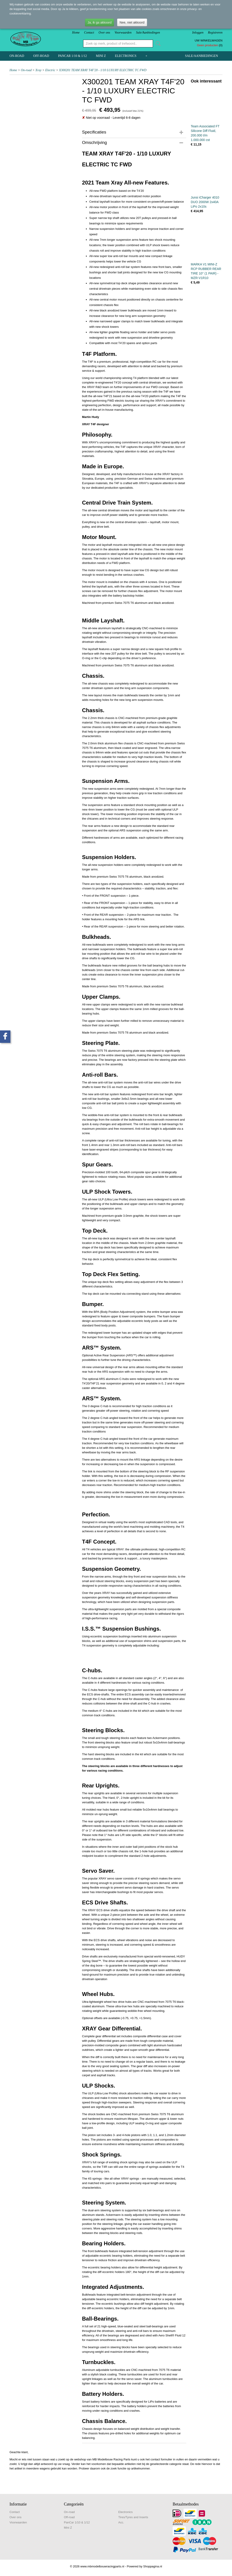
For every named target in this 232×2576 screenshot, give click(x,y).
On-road (17, 56)
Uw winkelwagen (208, 40)
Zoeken (157, 43)
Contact (89, 32)
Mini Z (101, 56)
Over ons (104, 32)
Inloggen (197, 32)
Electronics (125, 56)
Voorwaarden (123, 32)
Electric (50, 70)
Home (76, 32)
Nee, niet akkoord (132, 22)
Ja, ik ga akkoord (99, 22)
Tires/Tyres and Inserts (133, 2517)
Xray (38, 70)
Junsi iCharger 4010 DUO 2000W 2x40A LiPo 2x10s (205, 202)
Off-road (41, 56)
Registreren (215, 32)
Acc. (121, 2522)
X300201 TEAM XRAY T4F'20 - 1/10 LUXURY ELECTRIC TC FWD (102, 70)
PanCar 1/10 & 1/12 (72, 56)
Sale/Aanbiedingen (148, 32)
